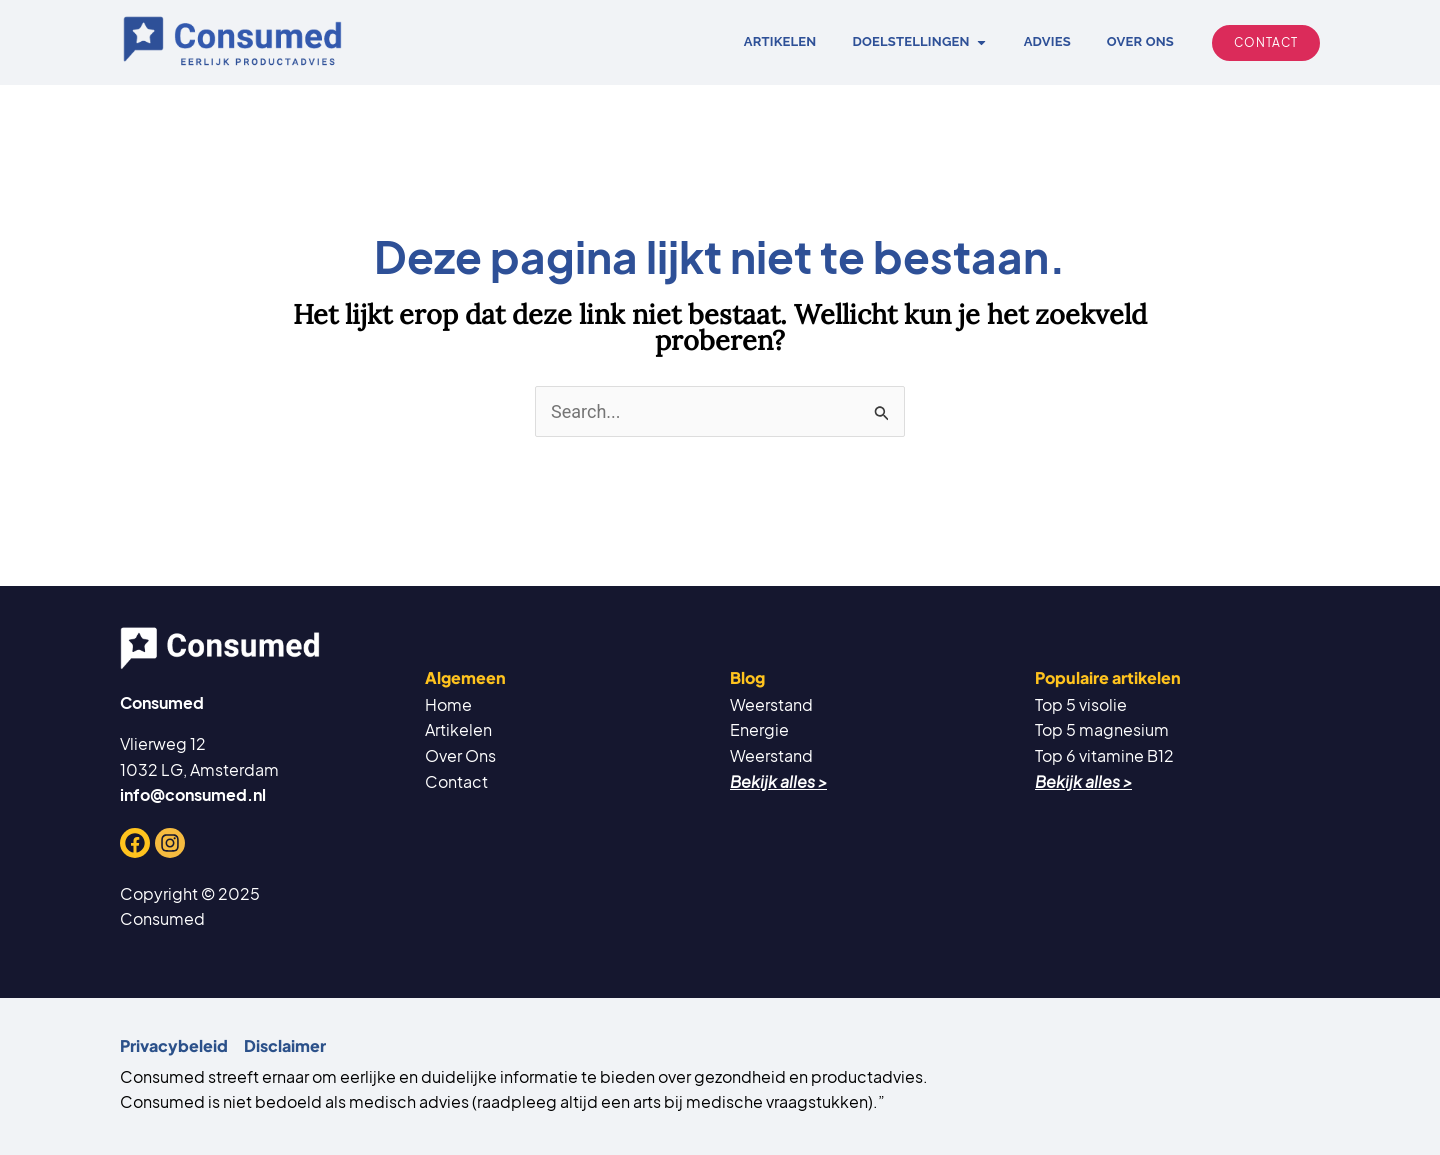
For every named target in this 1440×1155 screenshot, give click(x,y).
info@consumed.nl (193, 794)
